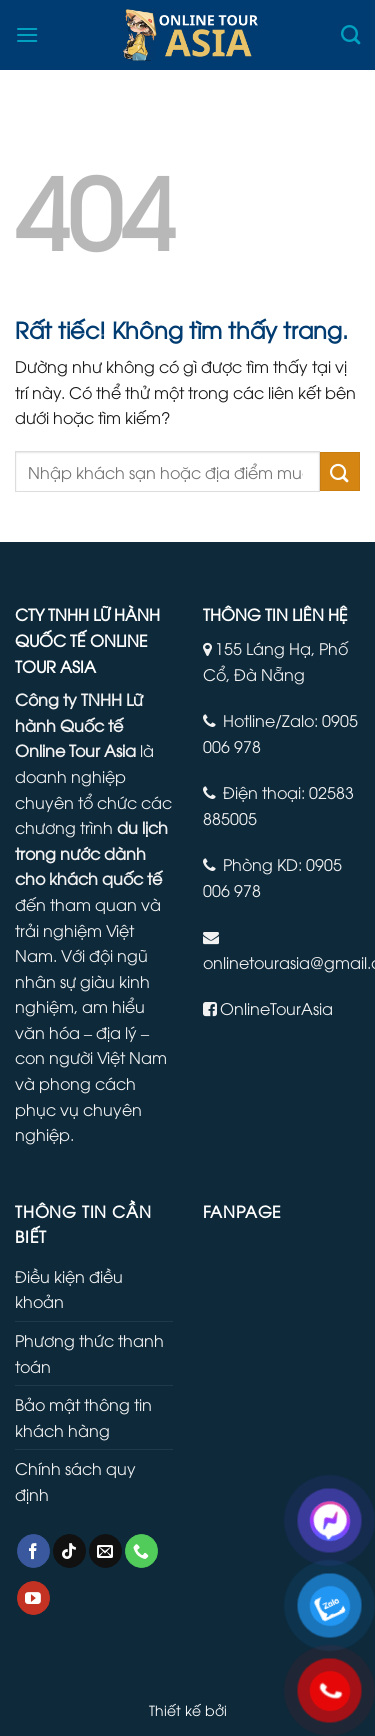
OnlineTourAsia (276, 1008)
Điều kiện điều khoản (69, 1289)
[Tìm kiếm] (350, 34)
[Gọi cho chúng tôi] (141, 1551)
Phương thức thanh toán (89, 1353)
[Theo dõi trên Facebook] (33, 1551)
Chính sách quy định (75, 1481)
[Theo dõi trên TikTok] (69, 1551)
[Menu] (27, 34)
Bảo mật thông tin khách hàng (83, 1417)
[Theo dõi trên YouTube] (33, 1598)
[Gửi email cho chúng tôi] (105, 1551)
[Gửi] (340, 471)
